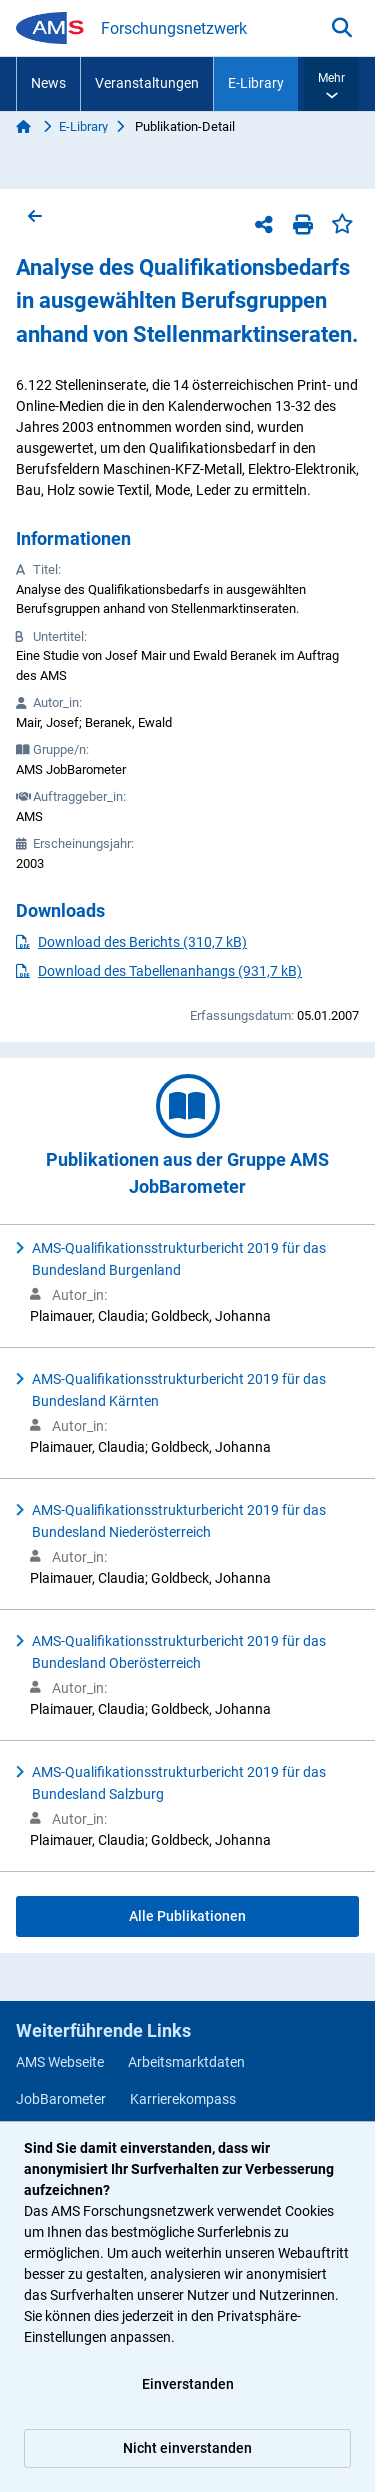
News (48, 83)
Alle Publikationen (187, 1916)
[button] (331, 84)
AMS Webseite (60, 2062)
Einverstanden (188, 2384)
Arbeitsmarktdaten (186, 2062)
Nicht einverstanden (187, 2448)
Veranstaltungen (147, 83)
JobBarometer (61, 2099)
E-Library (256, 83)
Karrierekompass (183, 2099)
